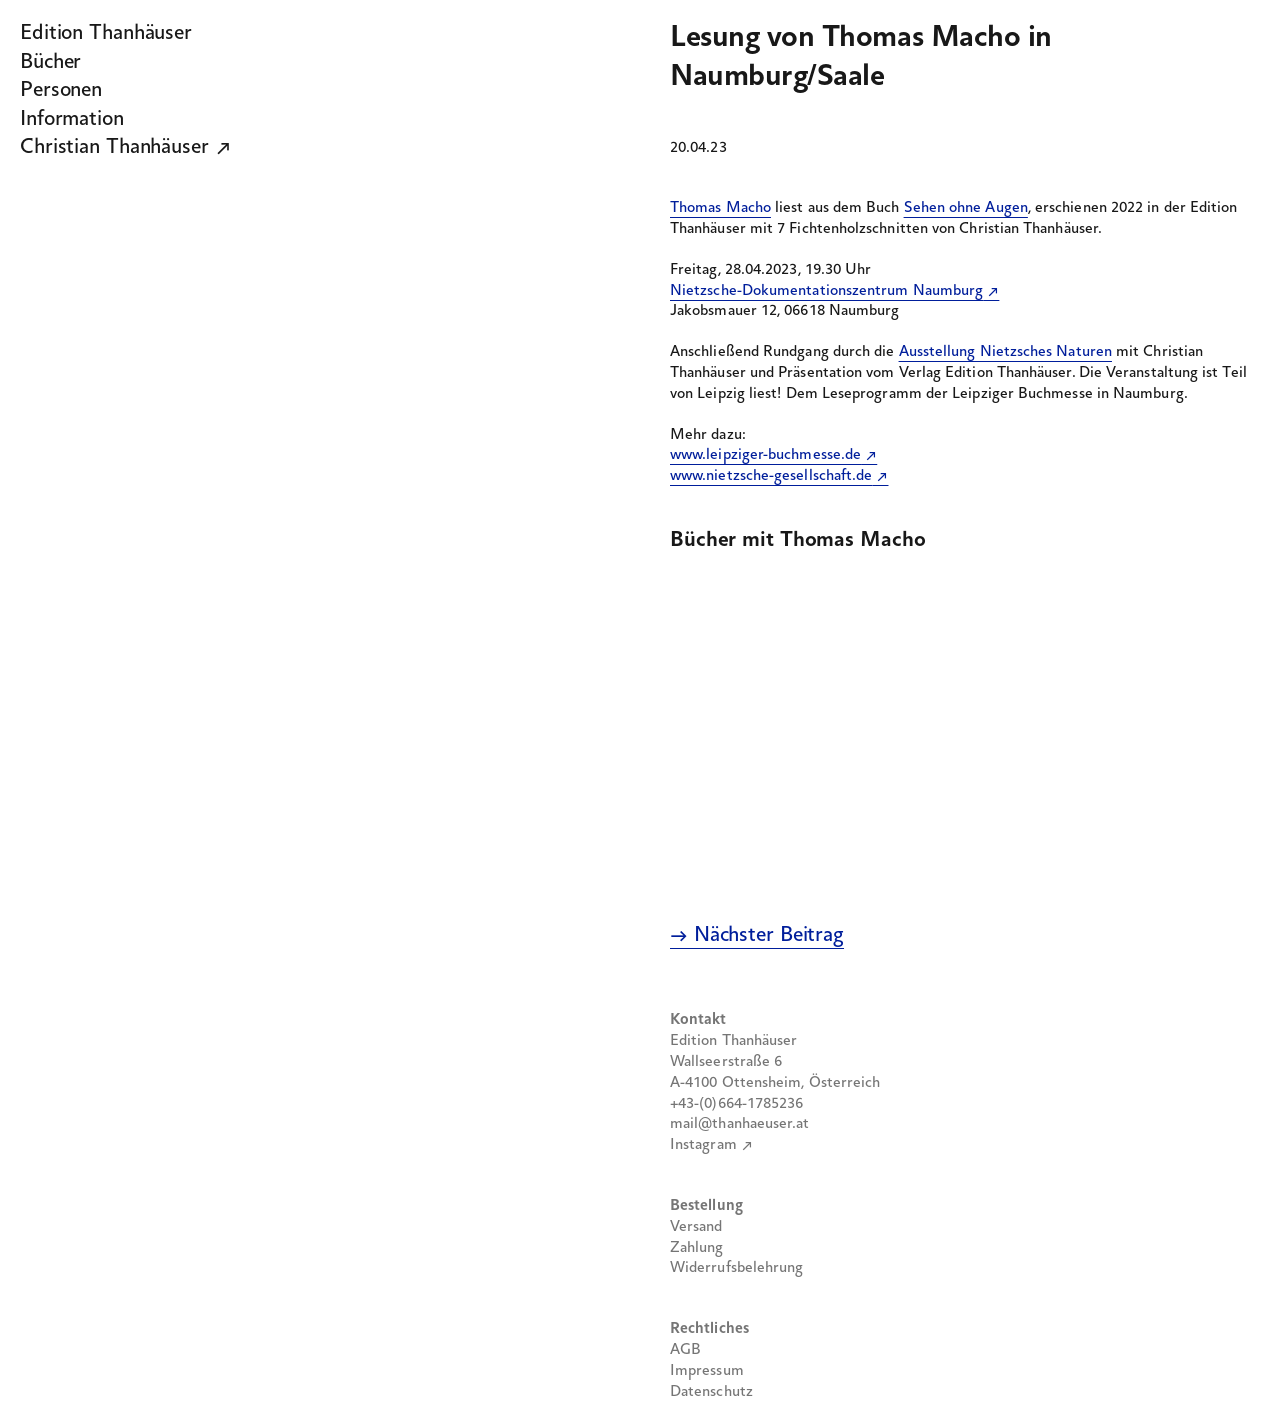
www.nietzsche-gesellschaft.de (771, 476)
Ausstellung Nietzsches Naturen (1005, 352)
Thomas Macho (720, 208)
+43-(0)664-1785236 (736, 1104)
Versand (696, 1227)
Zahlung (697, 1248)
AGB (685, 1350)
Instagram (703, 1145)
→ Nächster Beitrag (757, 935)
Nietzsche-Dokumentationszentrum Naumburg (826, 291)
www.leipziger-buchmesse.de (765, 455)
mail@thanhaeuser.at (740, 1124)
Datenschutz (711, 1392)
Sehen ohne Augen (966, 208)
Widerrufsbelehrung (736, 1268)
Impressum (707, 1371)
